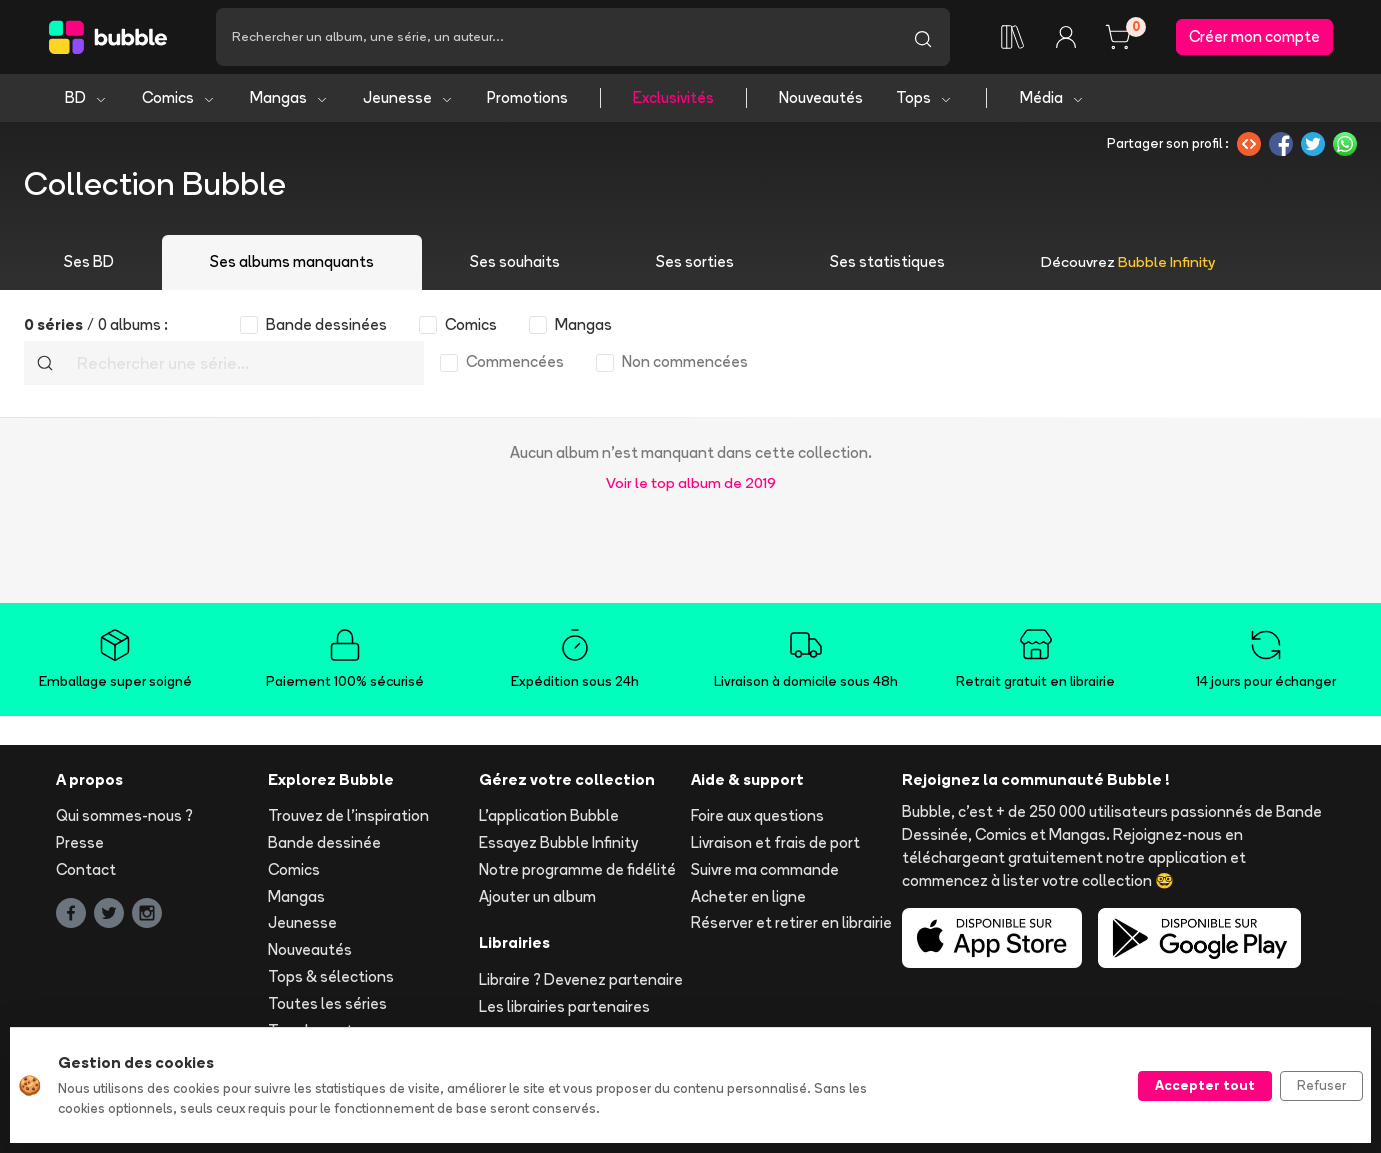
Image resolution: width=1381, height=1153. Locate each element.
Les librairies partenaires (564, 1006)
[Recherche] (556, 37)
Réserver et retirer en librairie (791, 923)
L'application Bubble (549, 815)
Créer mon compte (1254, 36)
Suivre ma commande (765, 869)
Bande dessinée (324, 842)
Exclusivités (673, 97)
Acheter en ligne (748, 896)
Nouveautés (821, 97)
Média (1052, 97)
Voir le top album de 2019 (691, 482)
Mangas (289, 97)
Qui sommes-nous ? (124, 815)
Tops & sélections (331, 976)
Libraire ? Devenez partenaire (581, 979)
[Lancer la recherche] (923, 37)
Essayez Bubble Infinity (558, 842)
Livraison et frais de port (775, 842)
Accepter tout (1205, 1085)
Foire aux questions (757, 815)
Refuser (1321, 1085)
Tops (924, 97)
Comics (179, 97)
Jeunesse (408, 97)
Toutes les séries (327, 1003)
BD (86, 97)
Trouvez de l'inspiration (348, 815)
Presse (80, 842)
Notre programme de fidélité (577, 869)
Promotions (527, 97)
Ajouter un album (537, 896)
